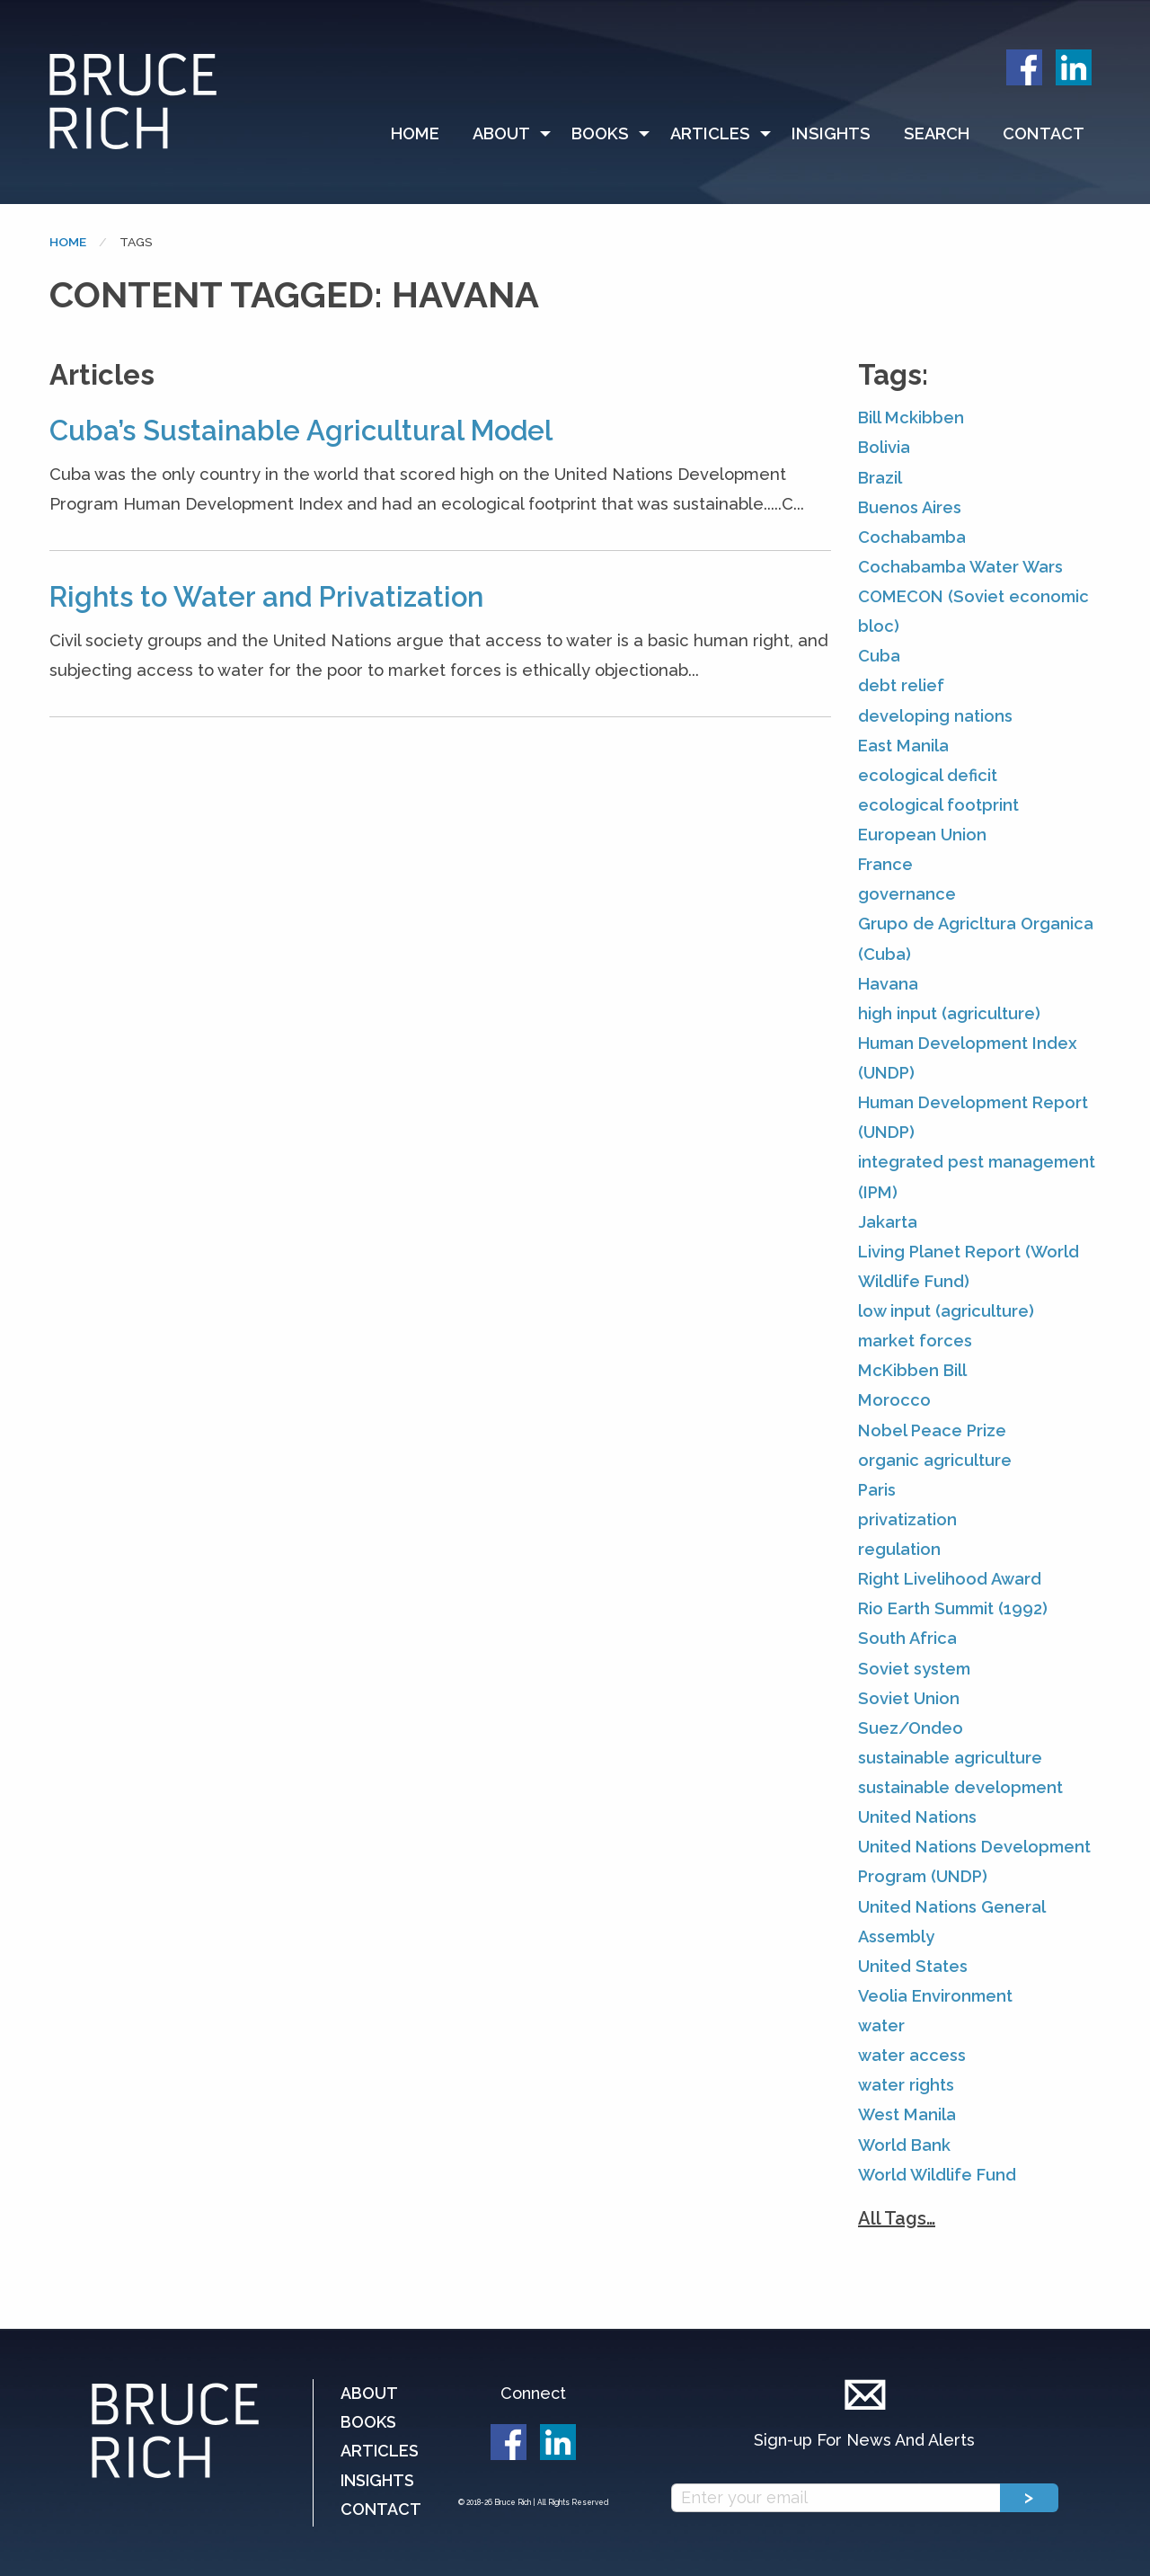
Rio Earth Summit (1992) (953, 1608)
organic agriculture (935, 1460)
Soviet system (914, 1668)
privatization (907, 1519)
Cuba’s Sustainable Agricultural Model (301, 430)
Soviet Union (909, 1698)
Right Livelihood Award (949, 1578)
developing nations (935, 715)
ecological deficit (927, 775)
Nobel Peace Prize (932, 1430)
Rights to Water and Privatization (266, 597)
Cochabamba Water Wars (960, 566)
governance (907, 893)
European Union (922, 834)
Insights (831, 133)
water (881, 2025)
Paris (877, 1489)
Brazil (880, 477)
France (885, 864)
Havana (888, 983)
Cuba (879, 655)
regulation (899, 1549)
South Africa (907, 1638)
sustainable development (960, 1787)
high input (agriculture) (949, 1013)
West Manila (907, 2114)
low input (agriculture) (946, 1310)
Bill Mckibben (911, 417)
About (501, 133)
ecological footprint (938, 804)
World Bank (904, 2145)
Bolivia (884, 447)
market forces (915, 1340)
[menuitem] (423, 134)
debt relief (901, 685)
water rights (906, 2084)
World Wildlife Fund (937, 2174)
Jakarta (887, 1221)
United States (913, 1966)
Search (936, 133)
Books (600, 133)
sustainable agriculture (950, 1757)
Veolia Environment (935, 1995)
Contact (1043, 133)
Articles (710, 133)
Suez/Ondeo (910, 1728)
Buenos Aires (909, 507)
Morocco (894, 1399)
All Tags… (896, 2218)
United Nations (917, 1817)
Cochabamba (912, 537)
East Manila (903, 745)
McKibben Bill (912, 1370)
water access (912, 2055)
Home (415, 133)
